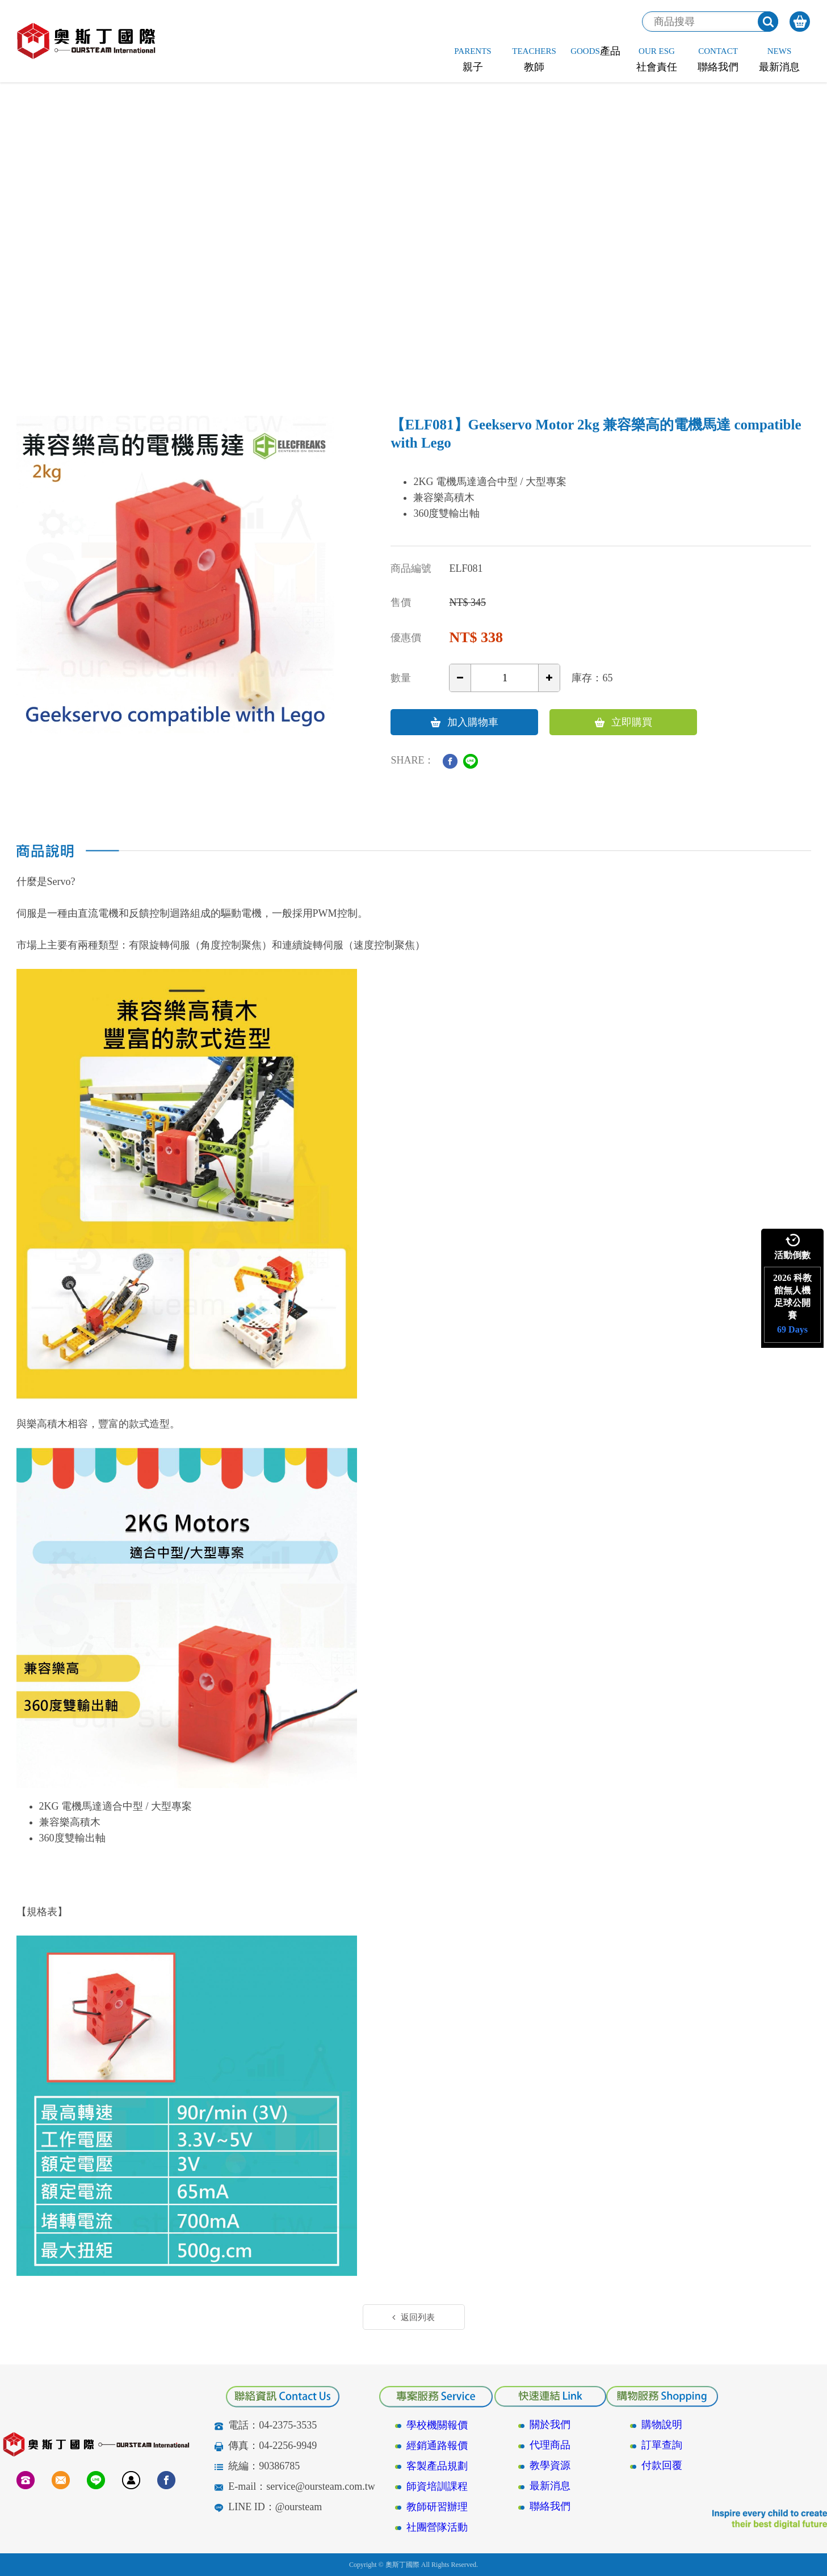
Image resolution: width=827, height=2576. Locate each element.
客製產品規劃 (437, 2466)
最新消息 (550, 2485)
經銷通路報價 (437, 2445)
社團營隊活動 (437, 2527)
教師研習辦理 (437, 2506)
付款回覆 (661, 2465)
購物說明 (661, 2424)
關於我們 (550, 2424)
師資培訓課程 (437, 2486)
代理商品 (550, 2445)
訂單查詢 (661, 2445)
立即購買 (623, 722)
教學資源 (550, 2465)
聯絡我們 (550, 2506)
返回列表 (413, 2317)
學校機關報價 (437, 2425)
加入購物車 (464, 722)
